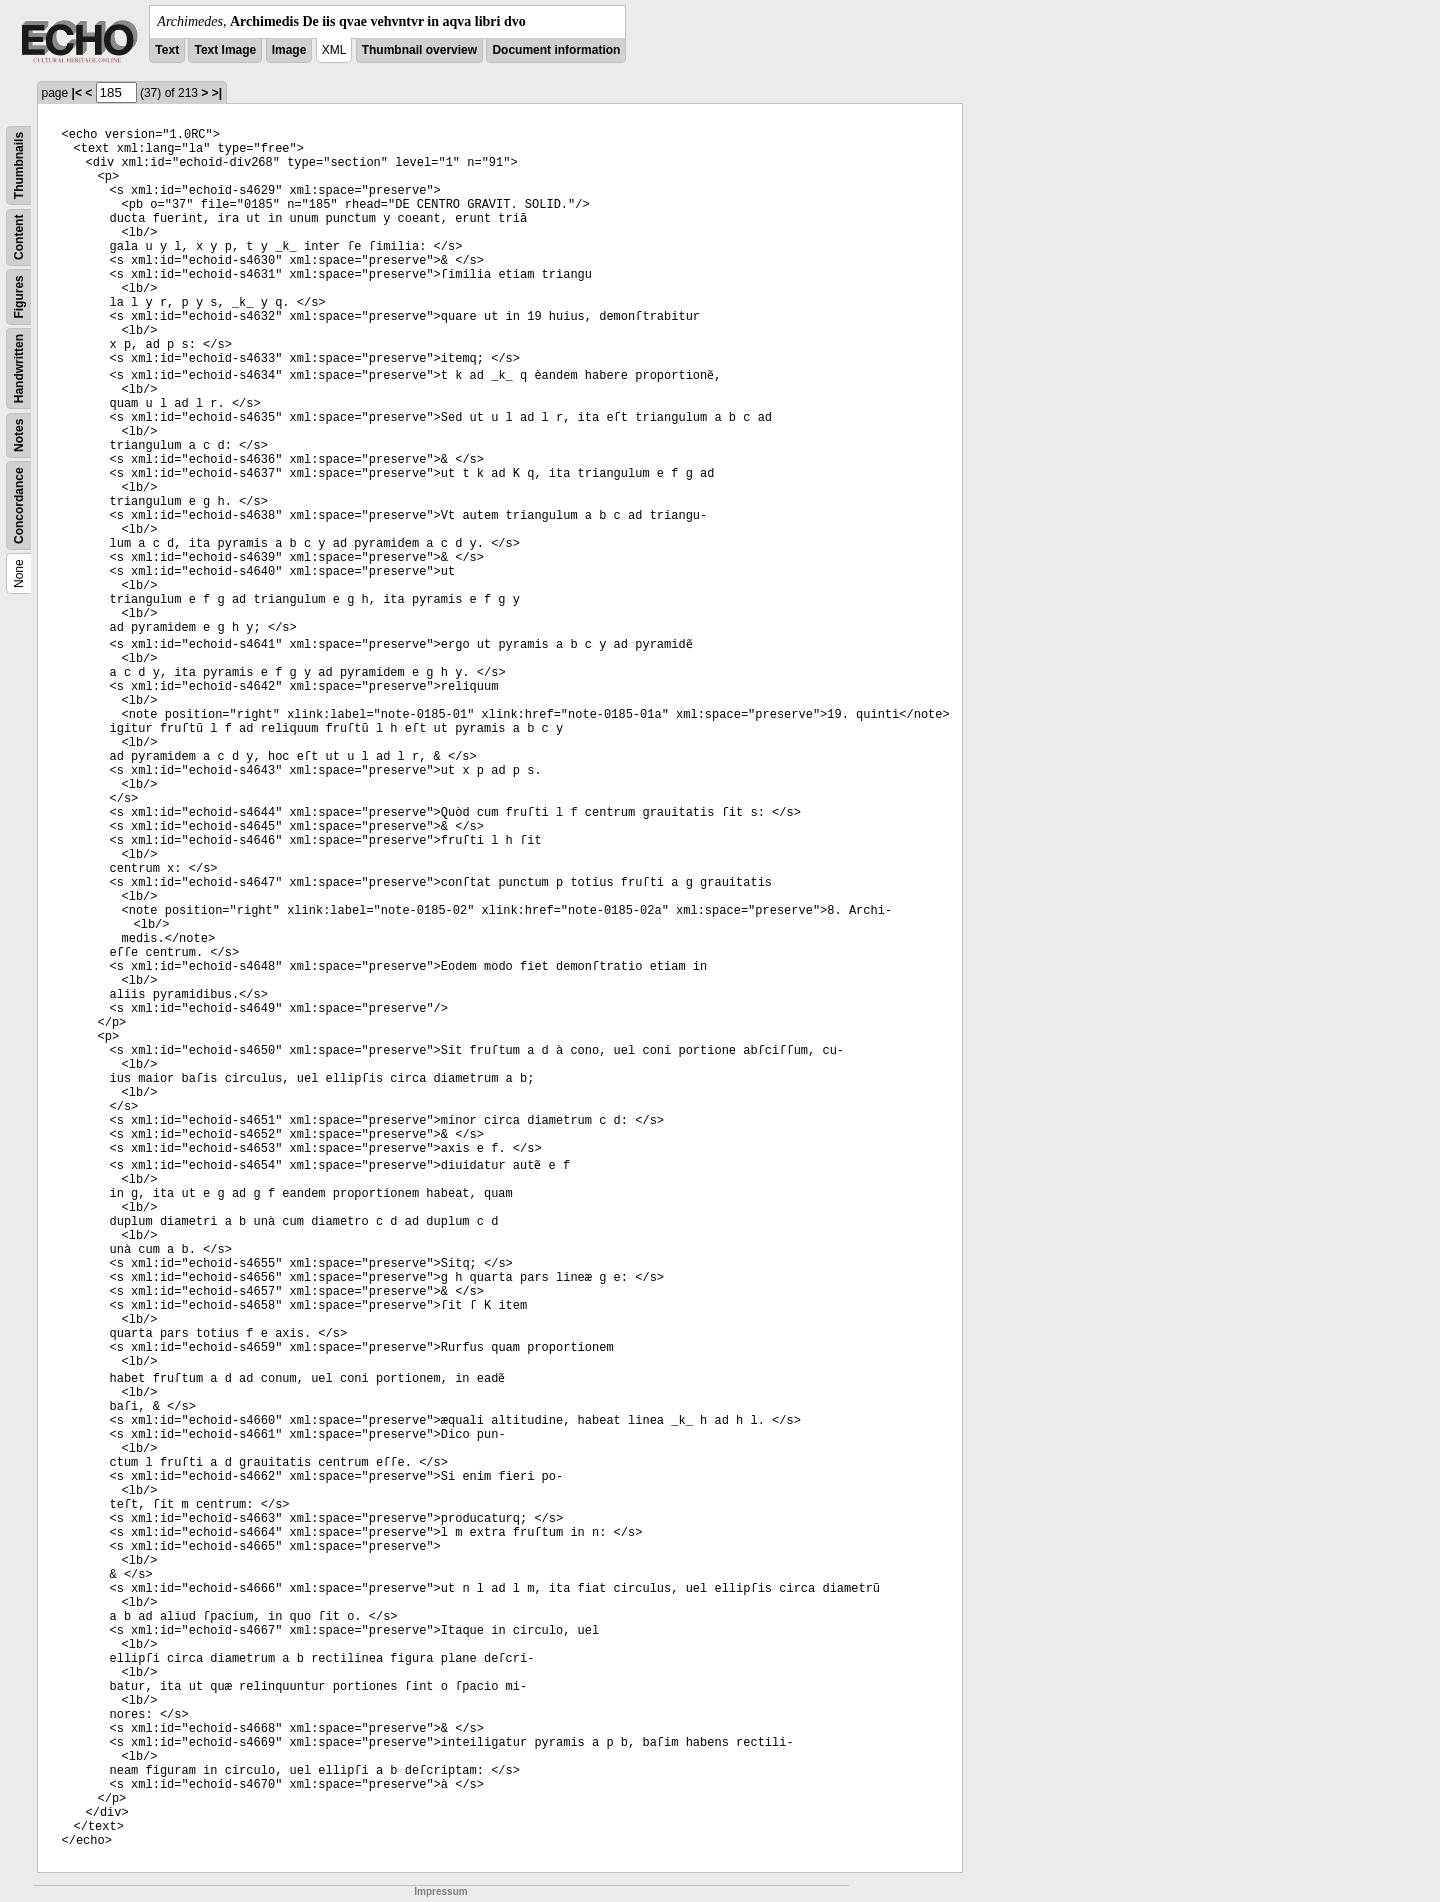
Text (167, 50)
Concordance (19, 505)
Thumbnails (19, 165)
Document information (556, 50)
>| (217, 93)
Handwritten (19, 368)
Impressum (440, 1891)
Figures (19, 296)
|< (77, 93)
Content (19, 237)
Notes (19, 435)
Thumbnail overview (419, 50)
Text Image (225, 50)
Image (289, 50)
